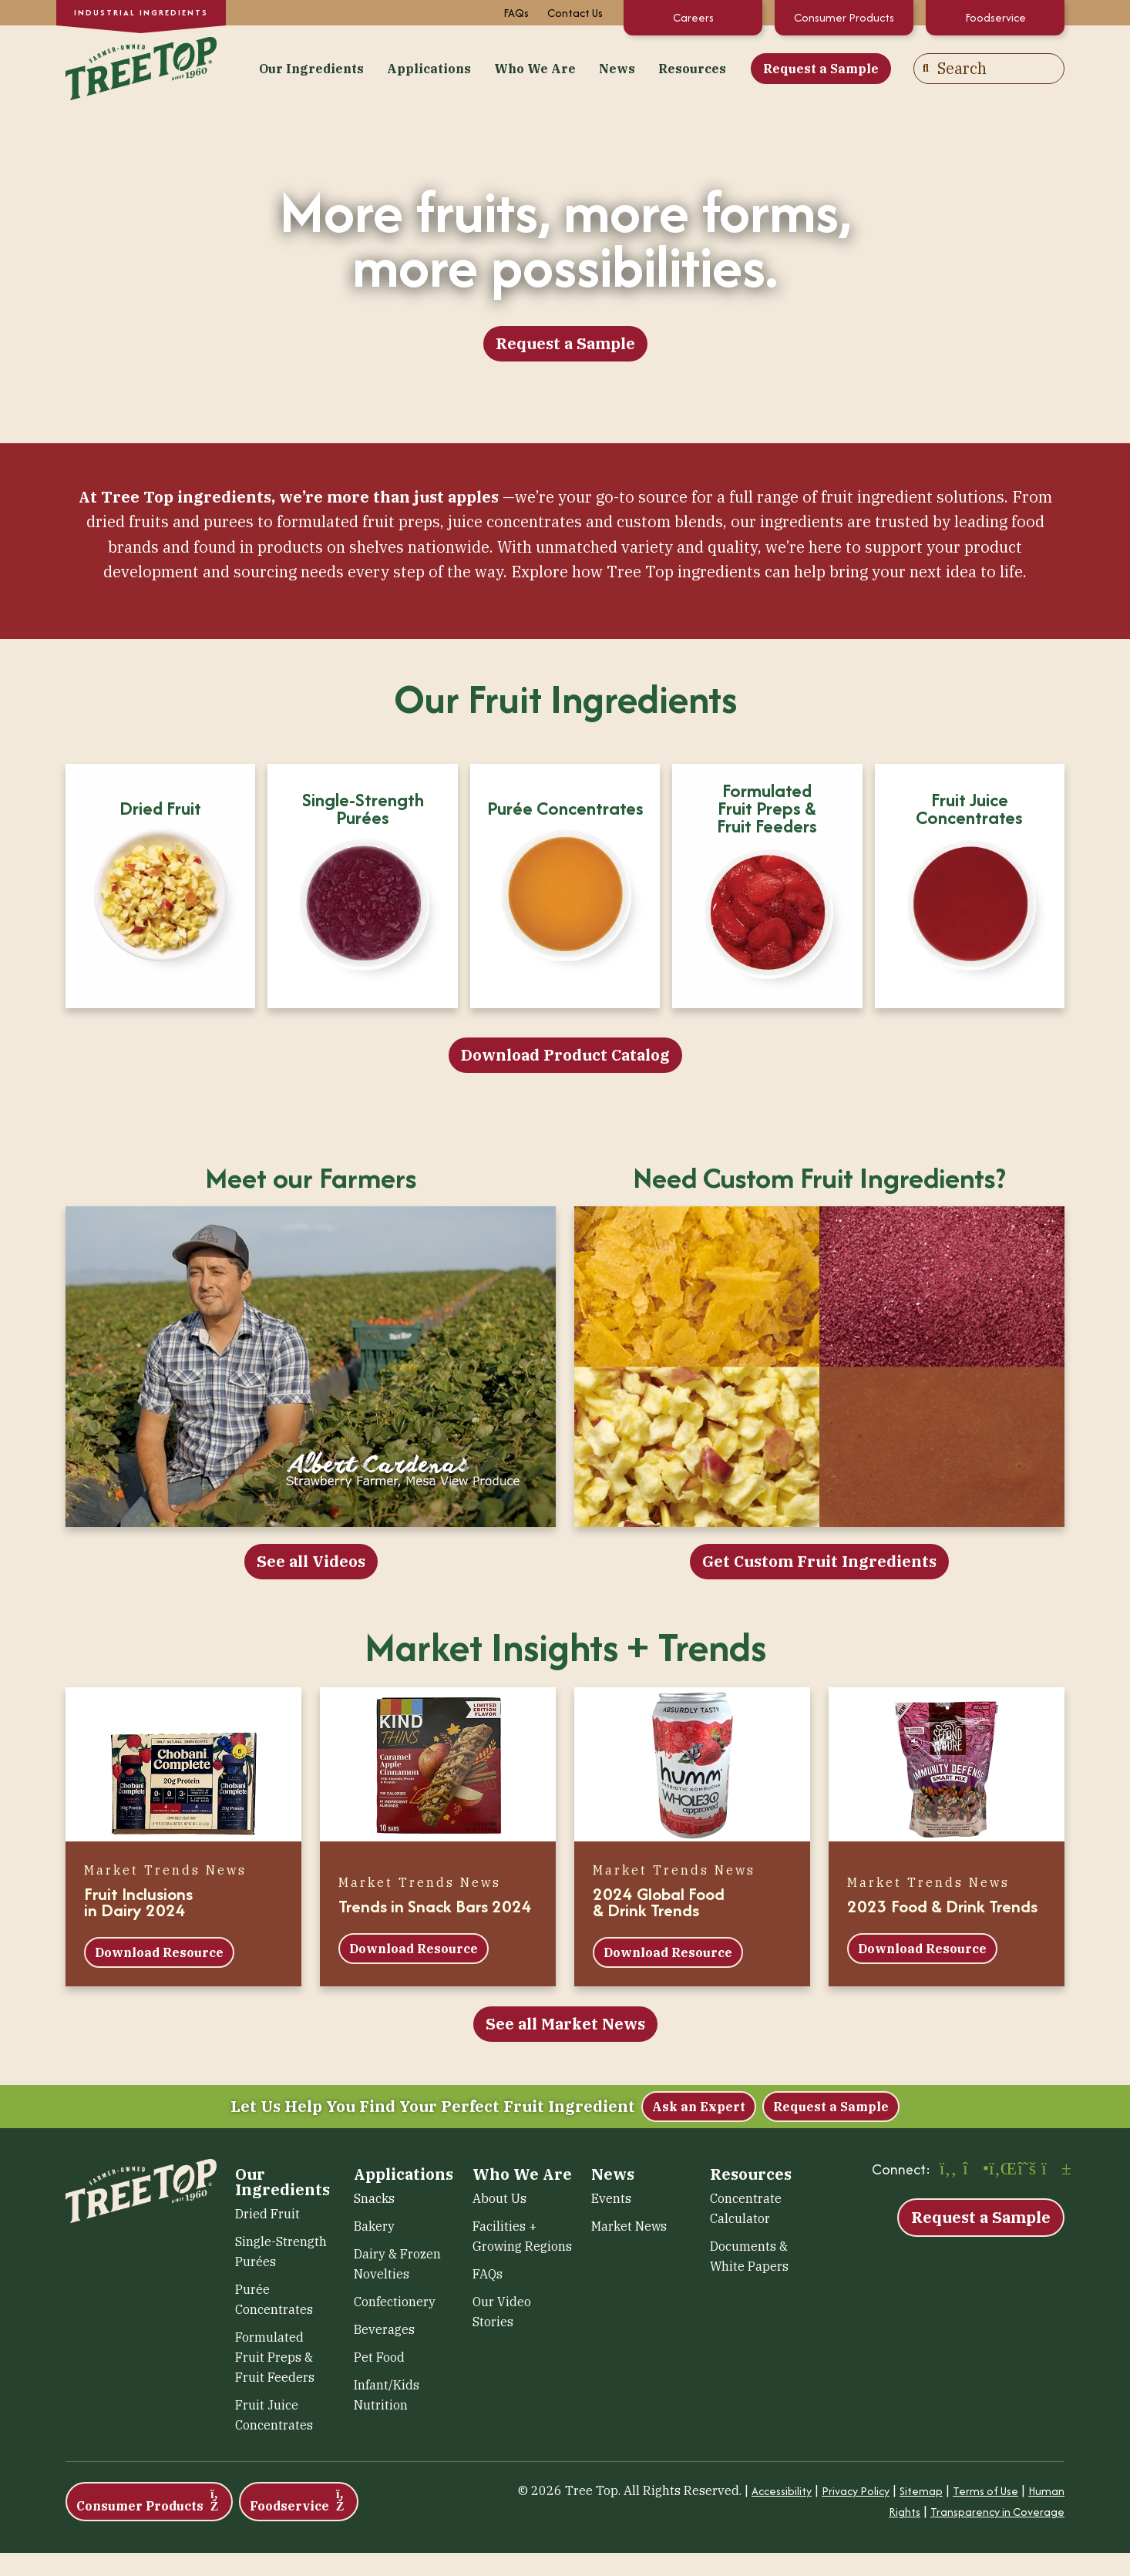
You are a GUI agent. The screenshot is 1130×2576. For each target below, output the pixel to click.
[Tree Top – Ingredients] (141, 66)
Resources (692, 68)
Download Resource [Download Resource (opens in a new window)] (159, 1952)
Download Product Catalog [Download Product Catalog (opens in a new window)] (565, 1054)
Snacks (374, 2198)
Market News (629, 2226)
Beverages (384, 2329)
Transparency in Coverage (997, 2512)
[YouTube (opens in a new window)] (1052, 2169)
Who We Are (535, 68)
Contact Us (575, 13)
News (617, 68)
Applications (429, 68)
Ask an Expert (698, 2106)
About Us (499, 2198)
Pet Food (379, 2357)
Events (611, 2198)
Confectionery (395, 2301)
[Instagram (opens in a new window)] (974, 2169)
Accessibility (782, 2491)
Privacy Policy (856, 2491)
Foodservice (995, 17)
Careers (693, 17)
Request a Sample (821, 68)
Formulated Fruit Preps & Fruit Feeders (274, 2357)
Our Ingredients (311, 68)
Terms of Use (985, 2491)
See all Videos (311, 1561)
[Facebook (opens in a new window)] (948, 2169)
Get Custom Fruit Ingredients (819, 1561)
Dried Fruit (267, 2213)
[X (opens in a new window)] (1026, 2169)
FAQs (516, 13)
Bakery (374, 2226)
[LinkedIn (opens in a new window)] (1000, 2169)
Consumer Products (844, 17)
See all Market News (565, 2023)
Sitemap (921, 2491)
